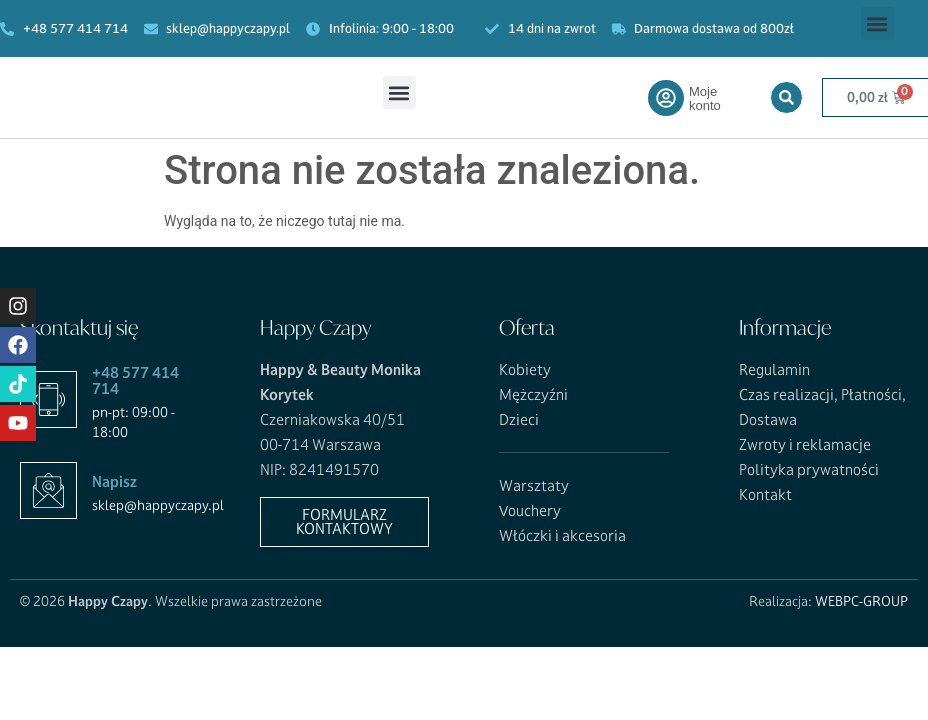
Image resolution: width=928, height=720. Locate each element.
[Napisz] (48, 490)
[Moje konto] (666, 98)
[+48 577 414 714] (48, 399)
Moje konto (705, 98)
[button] (877, 23)
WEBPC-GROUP (861, 601)
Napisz (114, 481)
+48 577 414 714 (135, 381)
